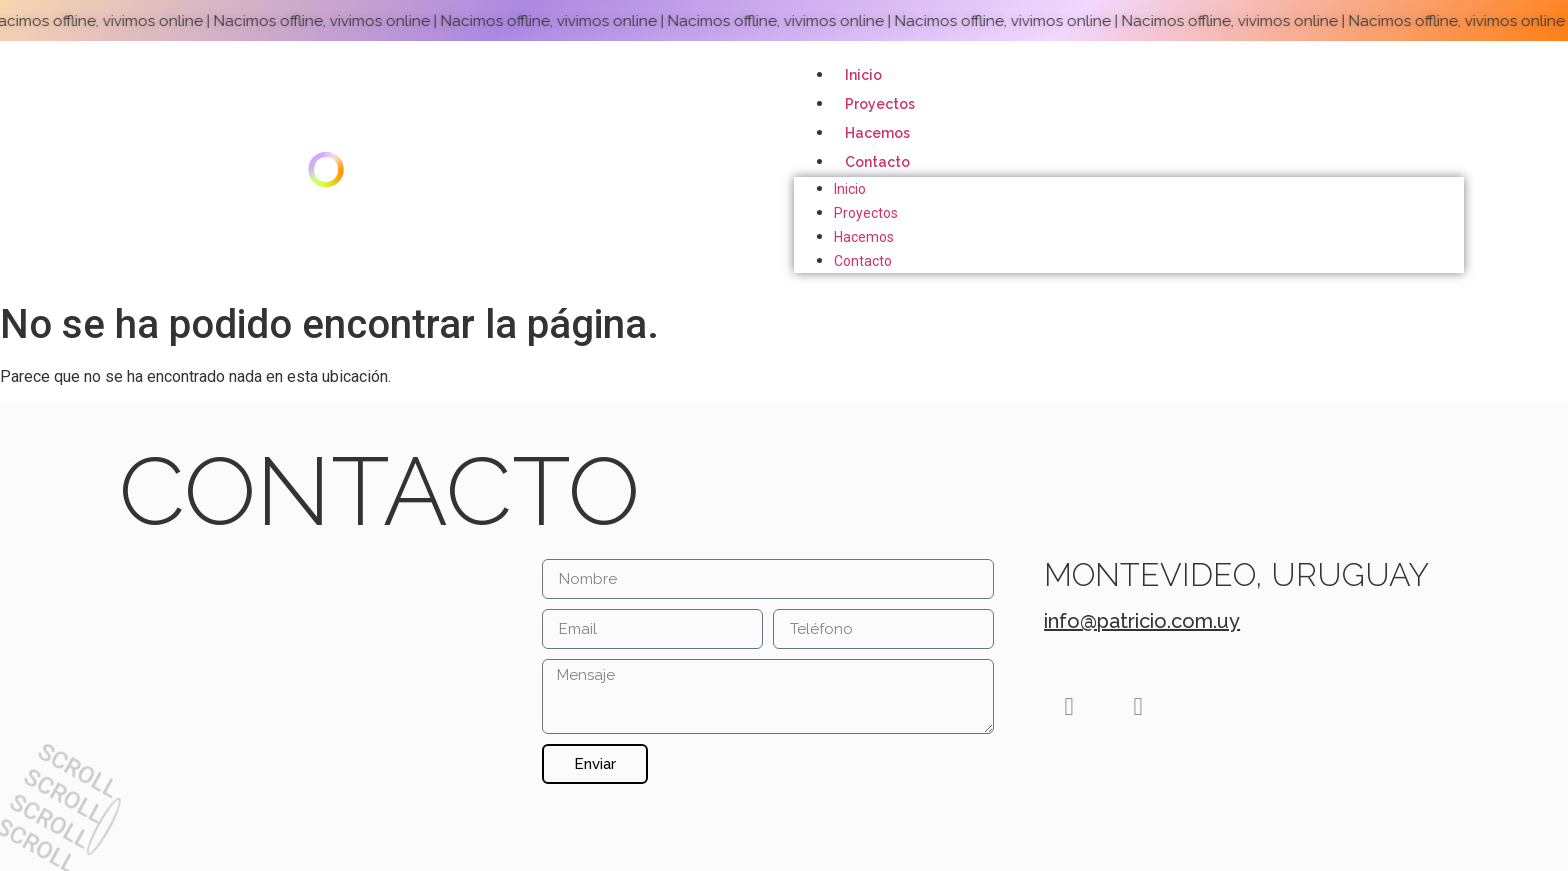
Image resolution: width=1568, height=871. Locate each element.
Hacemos (877, 133)
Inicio (863, 75)
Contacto (877, 162)
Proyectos (880, 104)
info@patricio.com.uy (1142, 621)
